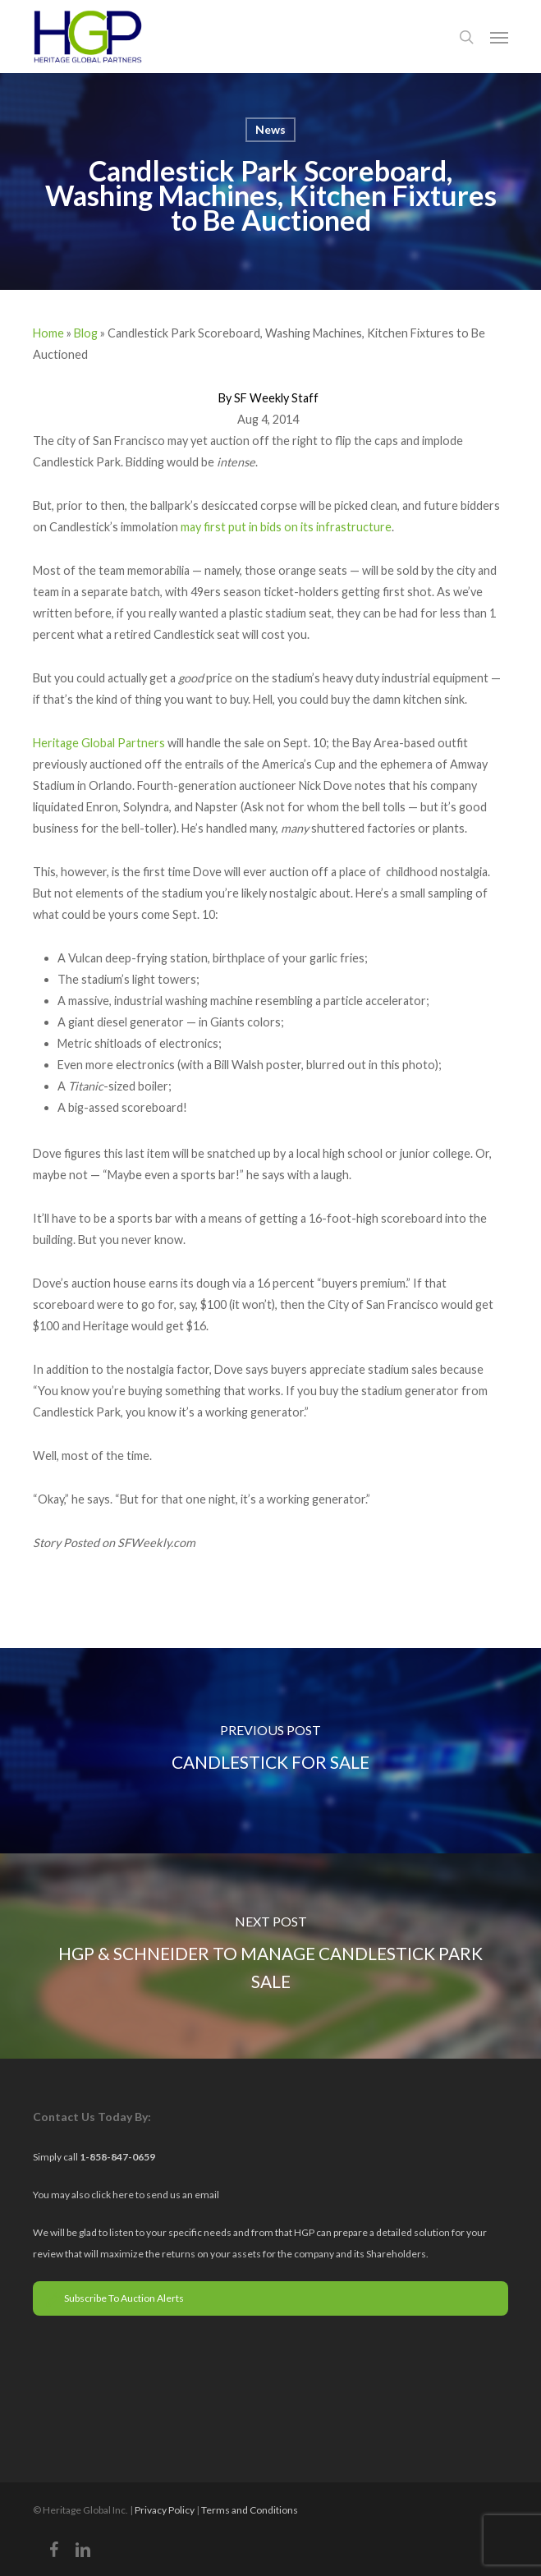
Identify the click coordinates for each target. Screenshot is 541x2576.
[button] (499, 37)
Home (48, 333)
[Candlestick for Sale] (270, 1750)
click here (113, 2194)
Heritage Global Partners (99, 743)
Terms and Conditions (249, 2510)
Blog (86, 333)
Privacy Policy (165, 2510)
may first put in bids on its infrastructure (286, 527)
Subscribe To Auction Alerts (115, 2298)
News (270, 129)
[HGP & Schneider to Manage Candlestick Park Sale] (270, 1956)
